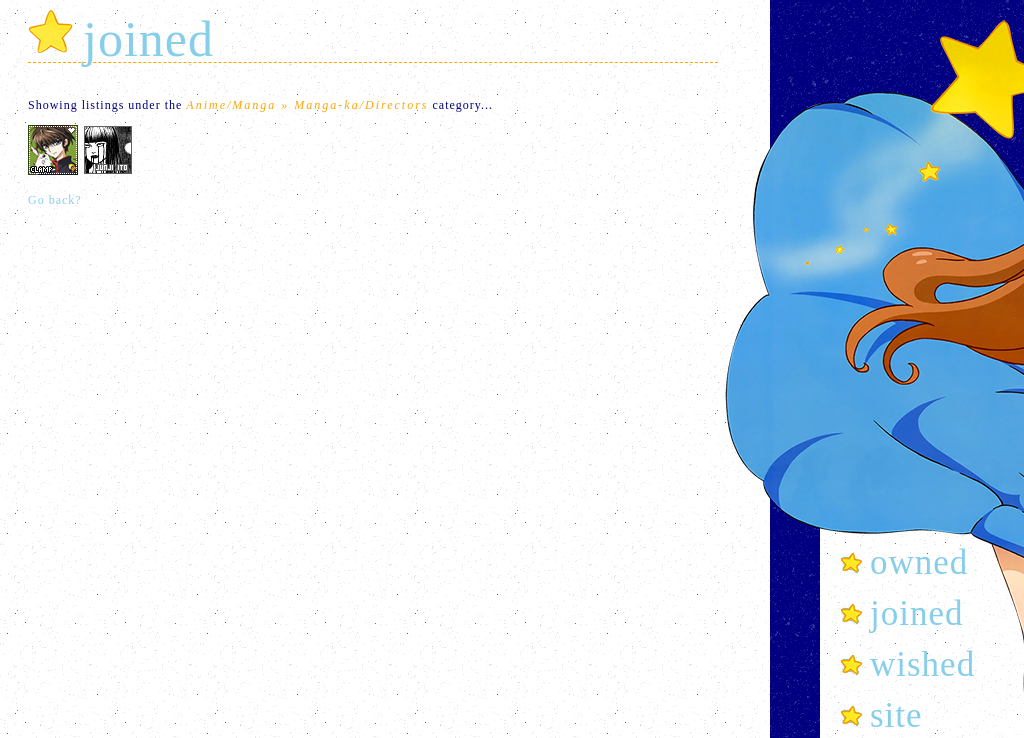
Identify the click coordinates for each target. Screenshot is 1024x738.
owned (919, 562)
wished (922, 664)
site (896, 715)
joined (916, 613)
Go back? (55, 200)
